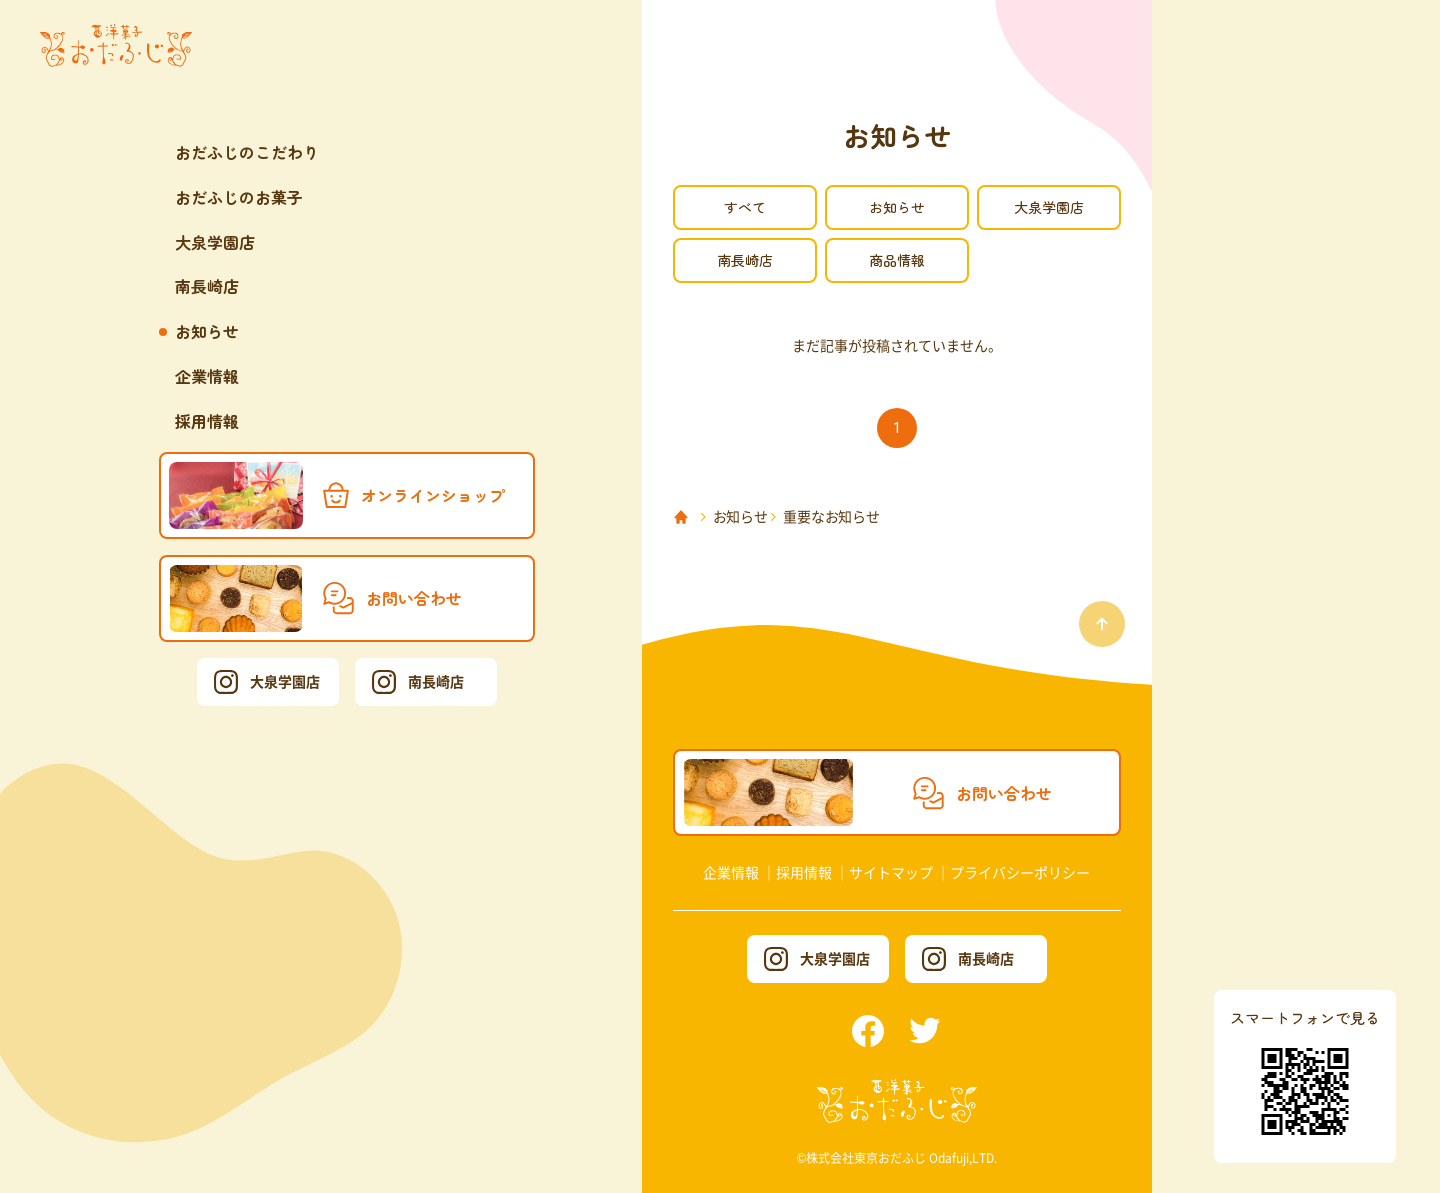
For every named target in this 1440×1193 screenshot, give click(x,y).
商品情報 (897, 260)
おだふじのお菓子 (239, 197)
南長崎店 (207, 286)
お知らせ (207, 331)
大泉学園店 (215, 242)
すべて (745, 207)
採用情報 (207, 421)
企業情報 (207, 376)
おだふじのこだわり (247, 152)
